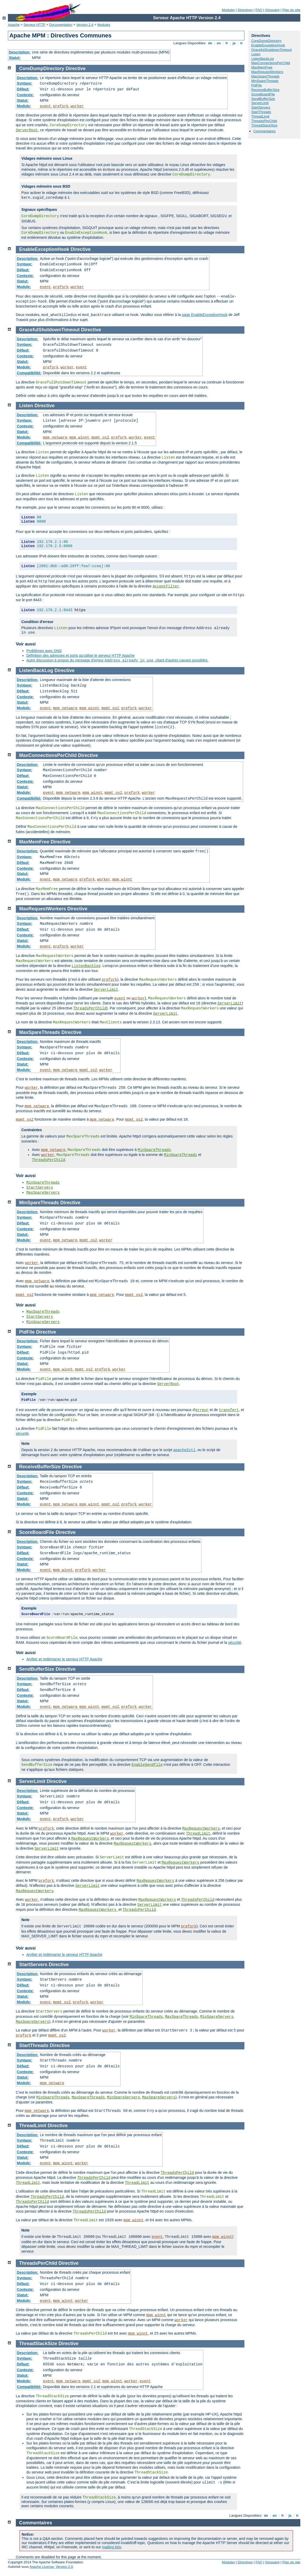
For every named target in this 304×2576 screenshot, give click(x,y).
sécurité (22, 1433)
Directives (245, 10)
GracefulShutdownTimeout (271, 50)
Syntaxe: (24, 83)
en (219, 43)
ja (234, 43)
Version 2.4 (84, 25)
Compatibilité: (29, 373)
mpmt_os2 (100, 437)
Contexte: (25, 95)
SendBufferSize (263, 99)
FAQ (258, 10)
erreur (202, 1410)
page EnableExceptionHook (205, 315)
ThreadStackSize (264, 125)
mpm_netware (55, 437)
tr (241, 43)
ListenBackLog (262, 59)
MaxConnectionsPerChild (270, 63)
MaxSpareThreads (265, 76)
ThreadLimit (260, 116)
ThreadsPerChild (264, 121)
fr (227, 43)
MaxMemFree (261, 67)
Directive (76, 68)
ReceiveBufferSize (265, 90)
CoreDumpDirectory (266, 41)
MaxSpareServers (43, 1192)
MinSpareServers (43, 1322)
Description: (20, 52)
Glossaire (272, 10)
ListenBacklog (86, 966)
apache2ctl (184, 1450)
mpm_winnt (79, 437)
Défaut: (23, 89)
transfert (229, 1410)
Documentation (60, 25)
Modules (228, 10)
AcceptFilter (166, 586)
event (45, 106)
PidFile (256, 85)
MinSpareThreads (264, 81)
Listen (255, 54)
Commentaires (264, 131)
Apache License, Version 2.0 (51, 2567)
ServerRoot (27, 130)
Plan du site (291, 10)
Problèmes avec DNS (44, 651)
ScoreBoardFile (263, 94)
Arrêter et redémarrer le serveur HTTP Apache (64, 1659)
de (210, 43)
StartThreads (261, 112)
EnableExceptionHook (268, 45)
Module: (24, 106)
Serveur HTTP (34, 25)
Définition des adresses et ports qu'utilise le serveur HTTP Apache (80, 655)
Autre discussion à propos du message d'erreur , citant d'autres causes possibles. (117, 660)
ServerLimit (260, 103)
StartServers (260, 107)
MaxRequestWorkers (267, 72)
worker (77, 106)
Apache (14, 25)
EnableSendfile (147, 1765)
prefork (61, 106)
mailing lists (111, 2547)
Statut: (15, 58)
